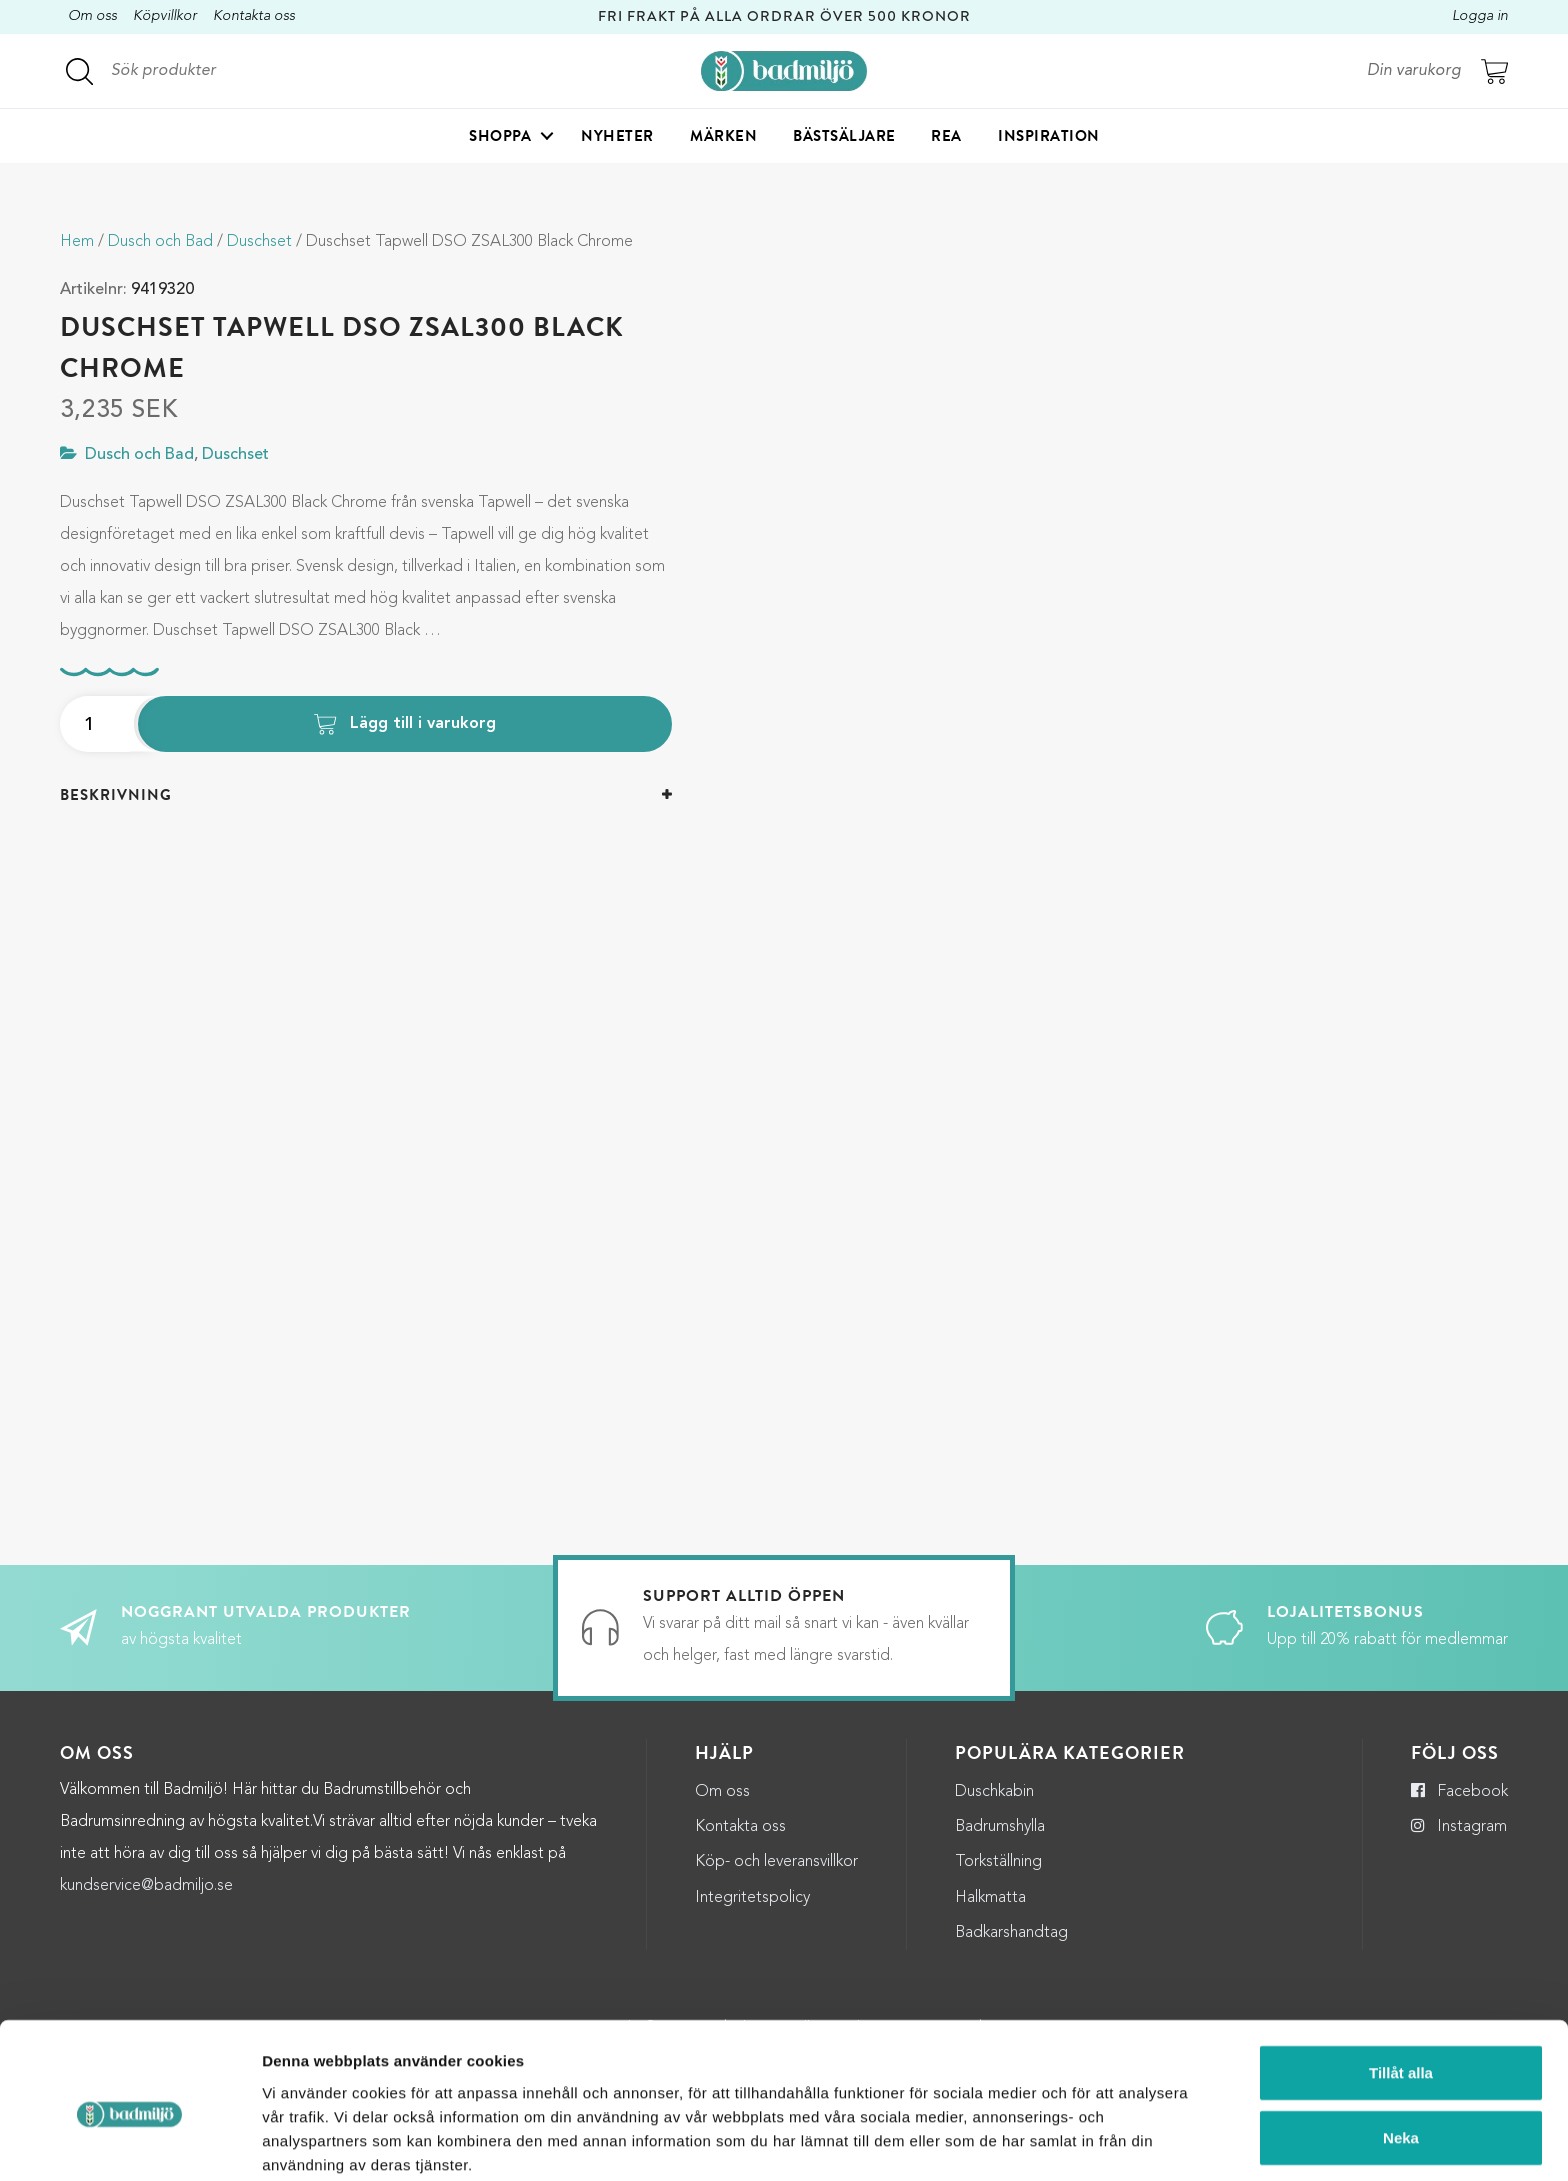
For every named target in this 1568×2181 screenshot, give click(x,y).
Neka (1401, 2050)
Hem (77, 242)
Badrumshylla (1000, 1827)
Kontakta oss (254, 16)
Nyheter (617, 136)
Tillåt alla (1401, 1984)
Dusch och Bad (160, 242)
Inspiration (1049, 136)
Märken (723, 136)
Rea (946, 136)
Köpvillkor (165, 16)
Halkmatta (990, 1898)
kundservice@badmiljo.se (146, 1886)
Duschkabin (994, 1792)
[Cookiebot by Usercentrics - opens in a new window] (129, 2142)
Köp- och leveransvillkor (776, 1862)
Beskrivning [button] (116, 795)
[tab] (366, 795)
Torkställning (998, 1862)
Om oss (92, 16)
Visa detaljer (1089, 2141)
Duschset (259, 242)
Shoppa (500, 136)
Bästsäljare (844, 136)
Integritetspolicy (752, 1898)
